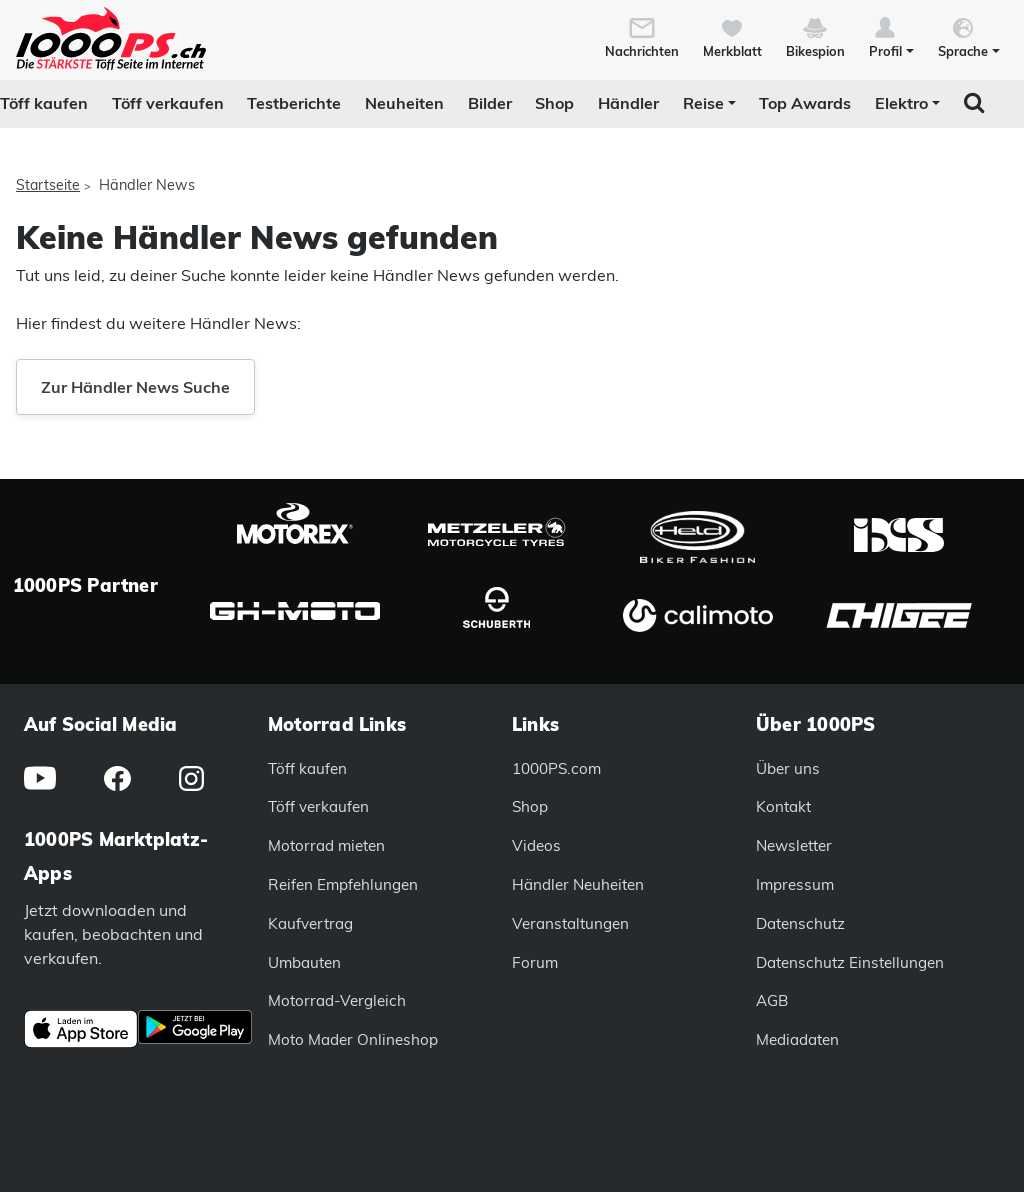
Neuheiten (404, 103)
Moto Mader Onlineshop (353, 1039)
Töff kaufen (44, 103)
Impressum (795, 884)
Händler (628, 103)
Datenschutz (800, 923)
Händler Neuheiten (578, 884)
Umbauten (304, 962)
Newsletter (794, 845)
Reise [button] (703, 103)
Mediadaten (797, 1039)
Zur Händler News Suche (135, 387)
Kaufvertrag (310, 923)
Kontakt (783, 806)
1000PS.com (556, 768)
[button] (891, 36)
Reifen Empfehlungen (343, 884)
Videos (536, 845)
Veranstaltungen (570, 923)
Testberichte (294, 103)
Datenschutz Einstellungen (850, 962)
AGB (772, 1000)
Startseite (48, 185)
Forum (535, 962)
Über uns (788, 768)
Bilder (490, 103)
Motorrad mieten (326, 845)
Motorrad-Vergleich (337, 1000)
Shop (554, 103)
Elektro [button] (901, 103)
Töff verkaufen (168, 103)
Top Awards (805, 103)
